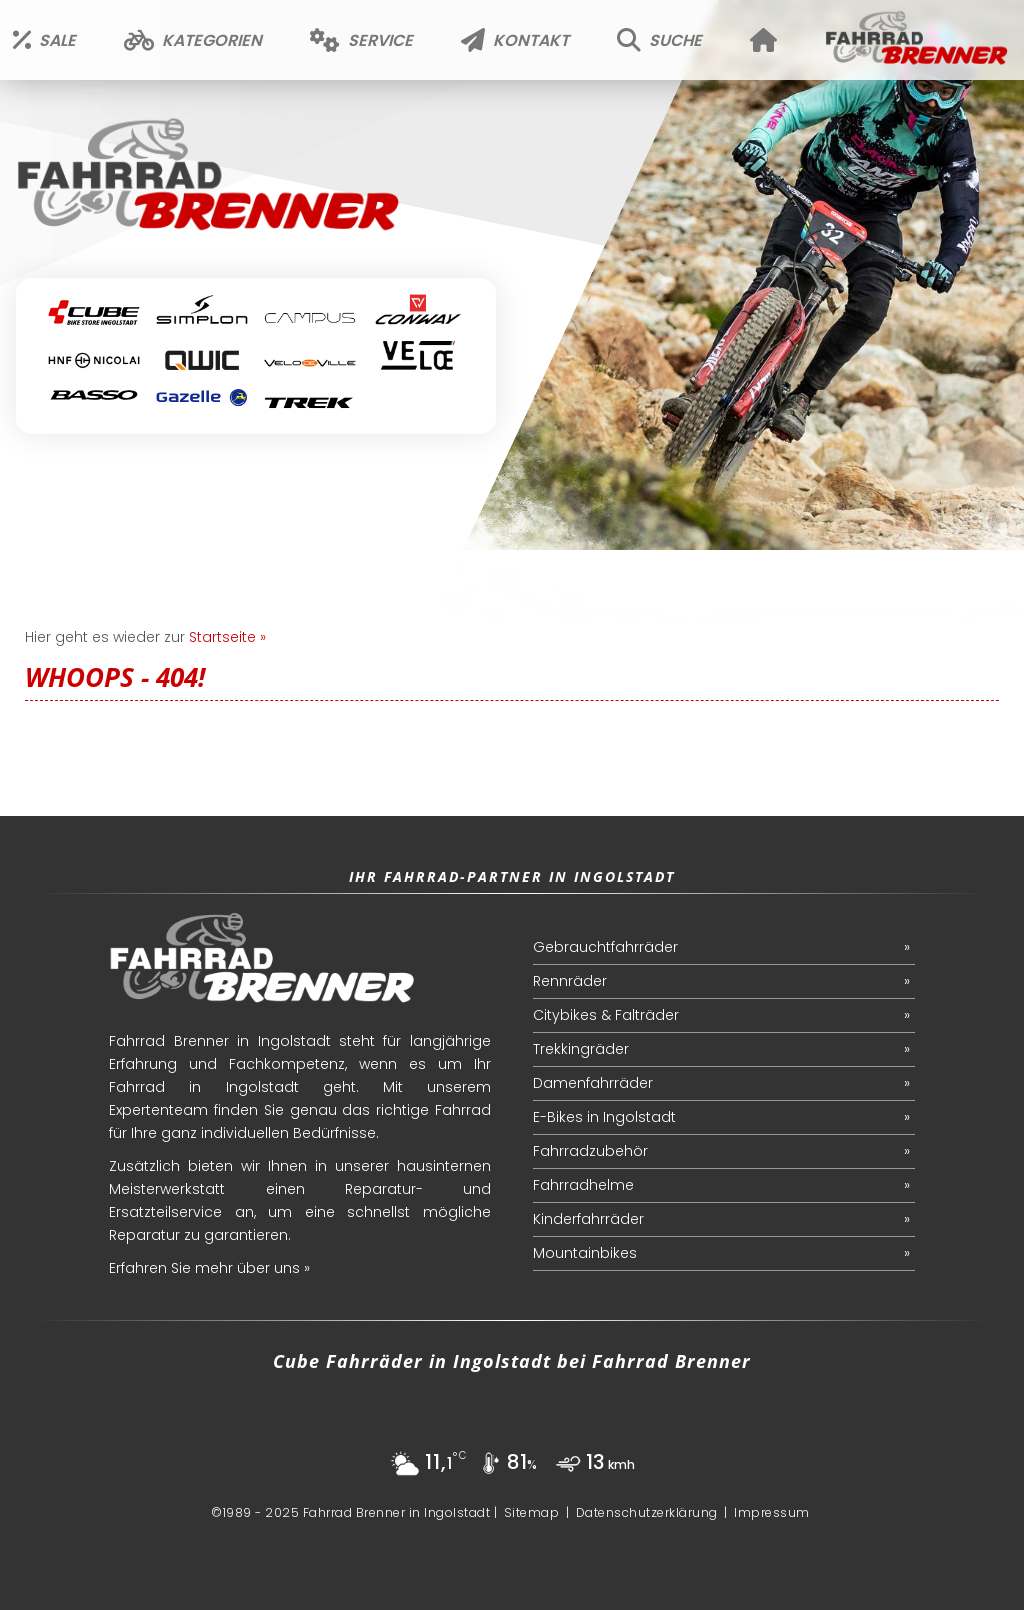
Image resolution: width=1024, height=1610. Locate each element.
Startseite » (227, 637)
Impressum (772, 1512)
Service (361, 40)
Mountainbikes (585, 1253)
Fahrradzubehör (590, 1151)
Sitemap (532, 1512)
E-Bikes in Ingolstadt (604, 1117)
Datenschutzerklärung (647, 1512)
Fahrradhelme (583, 1185)
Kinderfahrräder (588, 1219)
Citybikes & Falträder (606, 1015)
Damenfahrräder (593, 1083)
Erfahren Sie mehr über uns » (209, 1268)
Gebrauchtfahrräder (605, 947)
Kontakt (515, 40)
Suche (659, 40)
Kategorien (193, 40)
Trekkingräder (581, 1049)
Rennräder (570, 981)
